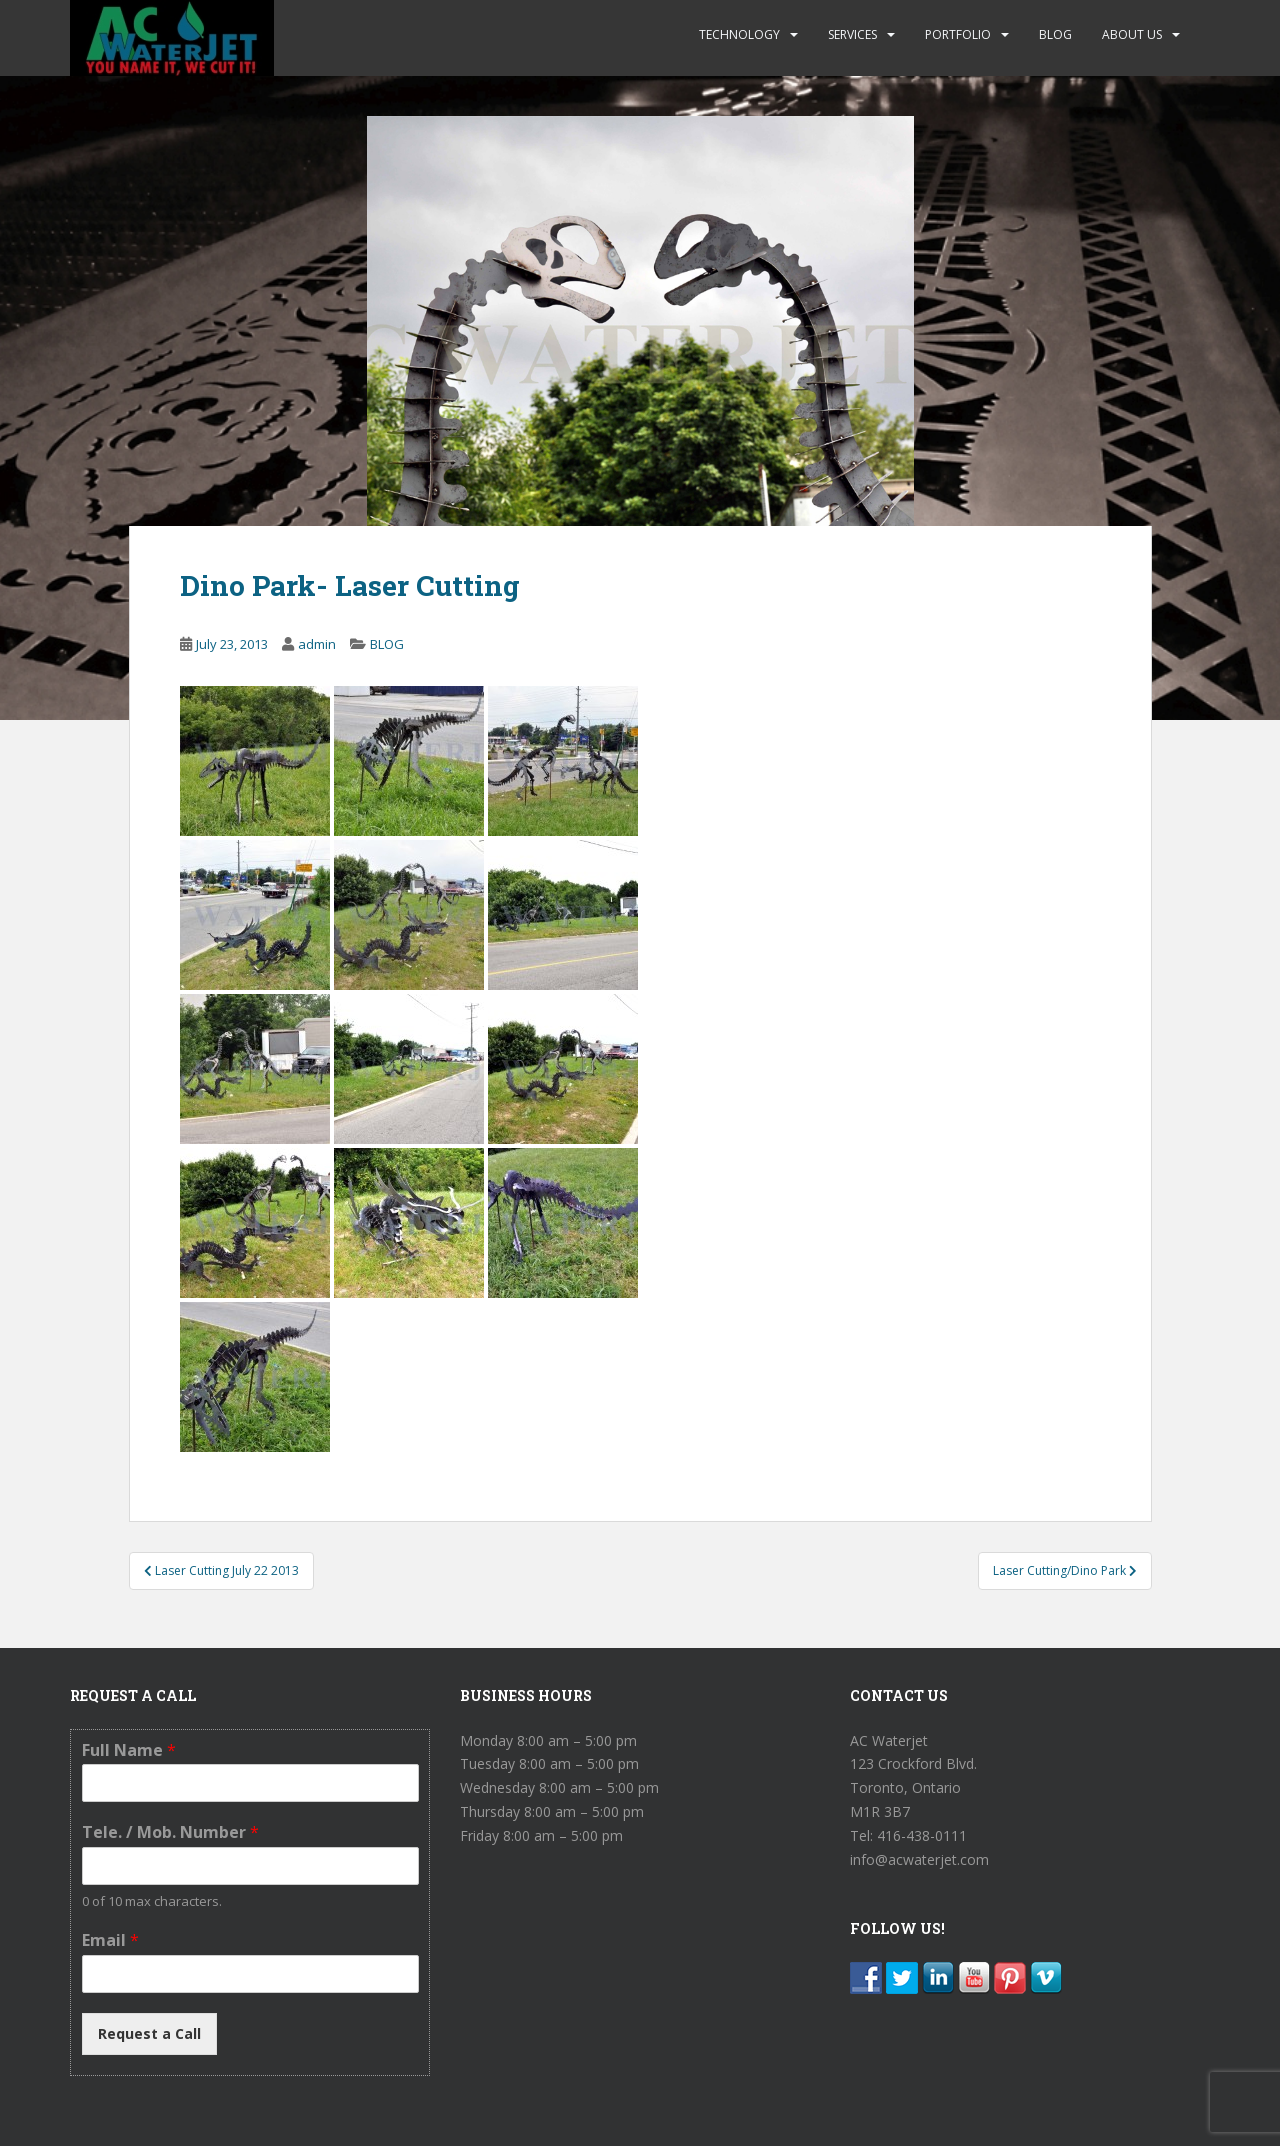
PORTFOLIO (958, 34)
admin (317, 644)
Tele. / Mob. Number (170, 1832)
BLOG (1055, 34)
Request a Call (149, 2033)
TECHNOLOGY (739, 34)
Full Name (129, 1750)
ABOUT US (1132, 34)
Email (110, 1940)
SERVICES (852, 34)
